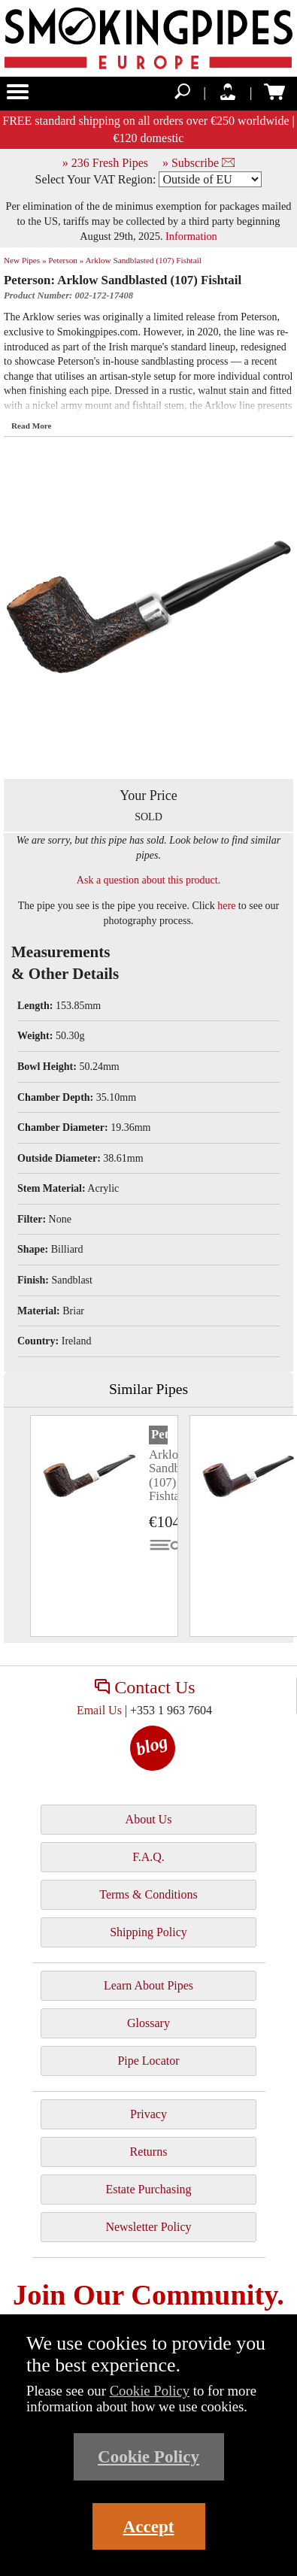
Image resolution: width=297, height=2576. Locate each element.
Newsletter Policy (148, 2226)
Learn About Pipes (148, 1985)
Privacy (148, 2114)
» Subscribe (198, 162)
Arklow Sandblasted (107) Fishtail (143, 260)
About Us (149, 1819)
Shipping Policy (148, 1932)
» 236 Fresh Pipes (105, 162)
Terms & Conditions (148, 1894)
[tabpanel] (104, 1526)
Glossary (148, 2023)
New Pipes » (25, 260)
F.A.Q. (148, 1856)
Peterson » (65, 260)
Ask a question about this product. (148, 880)
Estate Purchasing (148, 2189)
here (226, 905)
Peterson (159, 1434)
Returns (149, 2151)
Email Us (99, 1710)
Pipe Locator (148, 2060)
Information (191, 236)
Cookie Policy (150, 2391)
